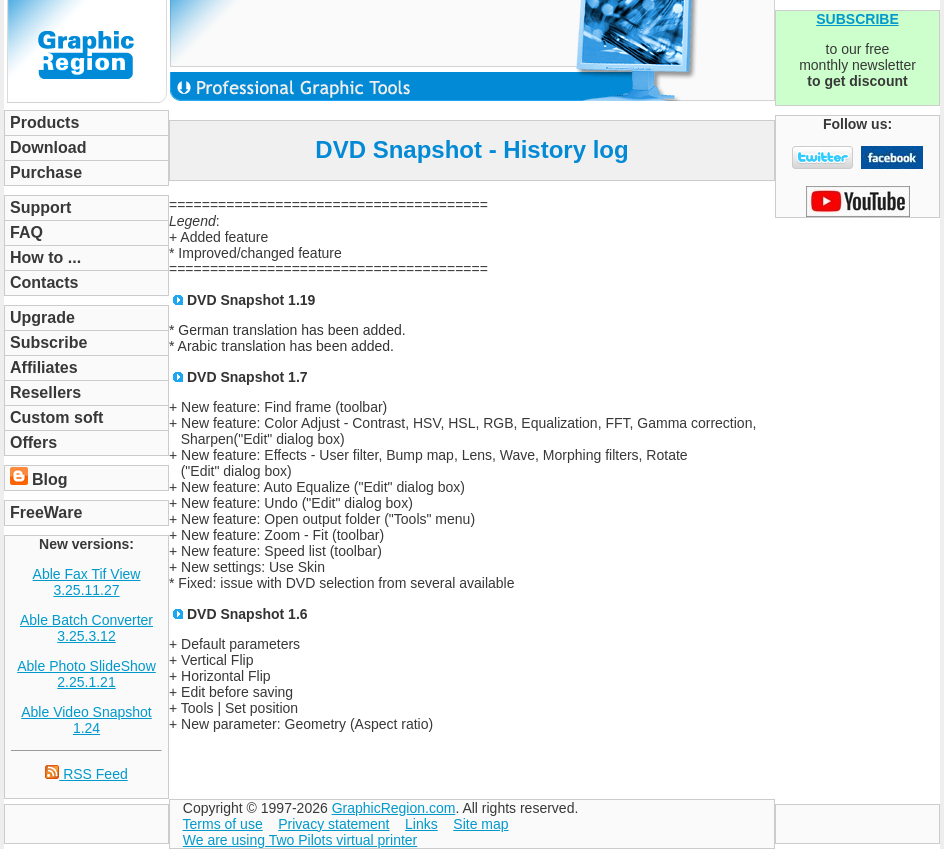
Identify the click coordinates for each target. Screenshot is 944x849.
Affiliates (44, 367)
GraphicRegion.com (394, 808)
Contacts (44, 282)
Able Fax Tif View (87, 574)
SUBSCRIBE (857, 19)
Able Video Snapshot (86, 712)
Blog (50, 479)
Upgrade (42, 317)
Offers (33, 442)
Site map (480, 824)
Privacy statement (333, 824)
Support (40, 207)
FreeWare (46, 512)
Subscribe (48, 342)
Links (421, 824)
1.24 (86, 728)
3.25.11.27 (86, 590)
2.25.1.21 (86, 682)
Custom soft (56, 417)
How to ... (45, 257)
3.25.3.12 (86, 636)
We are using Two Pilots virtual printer (300, 840)
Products (44, 122)
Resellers (45, 392)
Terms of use (223, 824)
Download (48, 147)
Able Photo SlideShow (86, 666)
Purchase (46, 172)
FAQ (26, 232)
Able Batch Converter (86, 620)
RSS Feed (86, 774)
